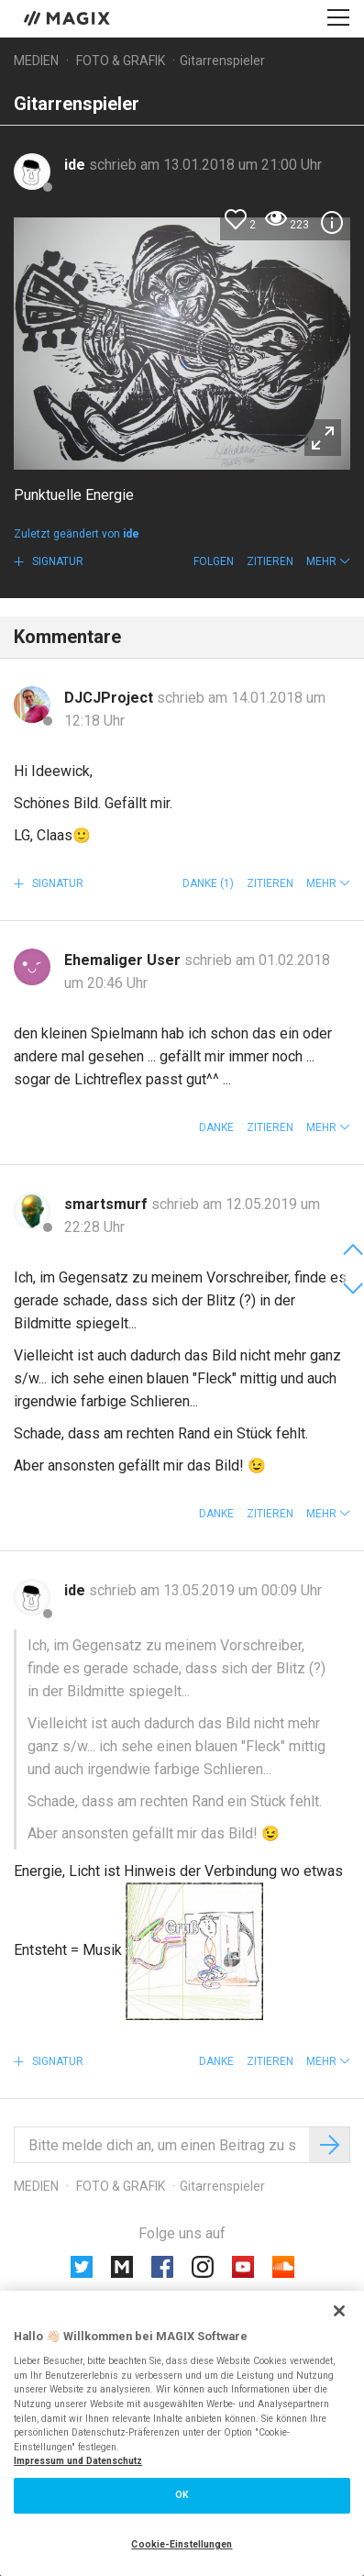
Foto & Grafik (120, 60)
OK (182, 2495)
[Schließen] (339, 2311)
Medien (36, 60)
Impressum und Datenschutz (78, 2461)
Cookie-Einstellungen (181, 2544)
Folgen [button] (213, 561)
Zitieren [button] (270, 561)
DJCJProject (110, 697)
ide (76, 164)
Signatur (56, 561)
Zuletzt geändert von (76, 533)
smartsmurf (107, 1204)
